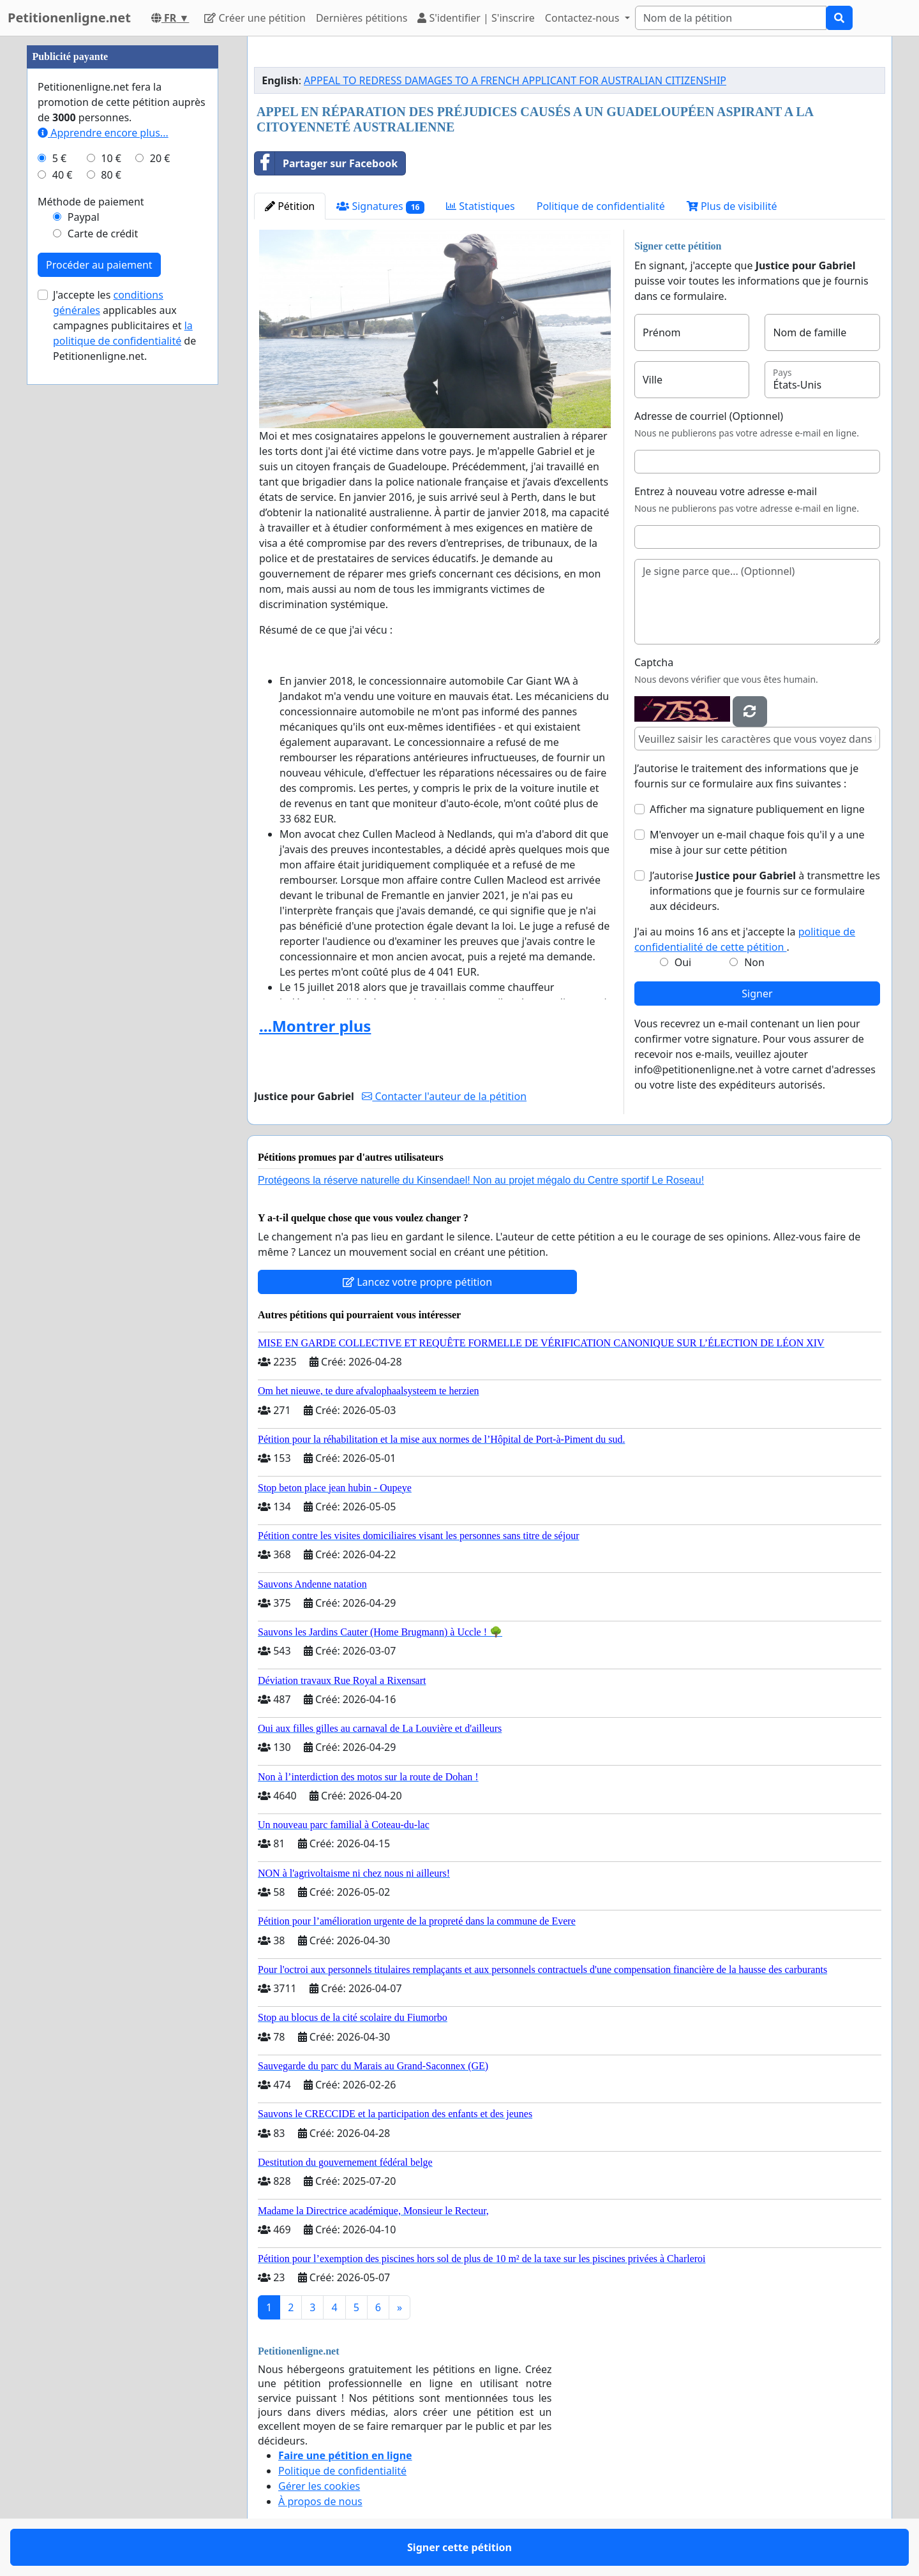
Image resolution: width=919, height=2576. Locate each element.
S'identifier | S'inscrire (476, 18)
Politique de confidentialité (601, 206)
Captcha (653, 662)
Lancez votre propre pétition (417, 1282)
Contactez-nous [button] (583, 18)
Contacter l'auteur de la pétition (444, 1096)
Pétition (290, 206)
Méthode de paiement (91, 202)
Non (754, 962)
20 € (160, 158)
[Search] (730, 18)
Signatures (380, 206)
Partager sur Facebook (326, 163)
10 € (111, 158)
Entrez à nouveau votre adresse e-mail (725, 491)
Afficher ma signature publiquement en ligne (757, 809)
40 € (62, 175)
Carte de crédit (103, 234)
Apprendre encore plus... (103, 133)
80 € (111, 175)
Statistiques (480, 206)
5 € (59, 158)
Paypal (84, 217)
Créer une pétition (255, 18)
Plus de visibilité (732, 206)
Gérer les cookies (319, 2486)
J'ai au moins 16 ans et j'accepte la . (744, 939)
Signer (757, 993)
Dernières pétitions (361, 18)
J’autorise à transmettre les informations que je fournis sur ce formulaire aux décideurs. (765, 890)
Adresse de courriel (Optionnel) (708, 416)
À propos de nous (320, 2501)
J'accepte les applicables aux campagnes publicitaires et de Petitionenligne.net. (124, 325)
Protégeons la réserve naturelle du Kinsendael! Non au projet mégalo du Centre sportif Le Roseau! (481, 1180)
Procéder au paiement (99, 265)
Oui (683, 962)
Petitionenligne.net (69, 17)
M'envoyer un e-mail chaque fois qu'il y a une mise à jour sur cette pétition (757, 842)
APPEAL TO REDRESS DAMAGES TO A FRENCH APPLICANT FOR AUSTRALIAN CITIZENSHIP (515, 80)
